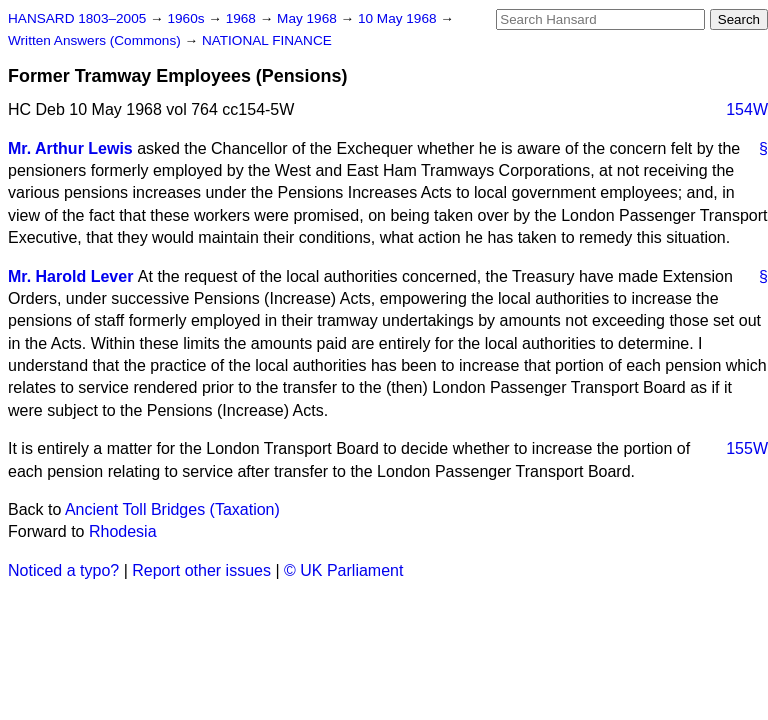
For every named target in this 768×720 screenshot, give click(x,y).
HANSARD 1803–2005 (77, 18)
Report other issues (201, 570)
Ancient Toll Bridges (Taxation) (172, 509)
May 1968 (308, 18)
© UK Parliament (343, 570)
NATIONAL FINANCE (267, 40)
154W (747, 109)
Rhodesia (123, 531)
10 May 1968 (399, 18)
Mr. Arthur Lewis (70, 148)
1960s (187, 18)
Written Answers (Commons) (96, 40)
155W (747, 448)
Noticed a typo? (63, 570)
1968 (243, 18)
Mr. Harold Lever (70, 276)
